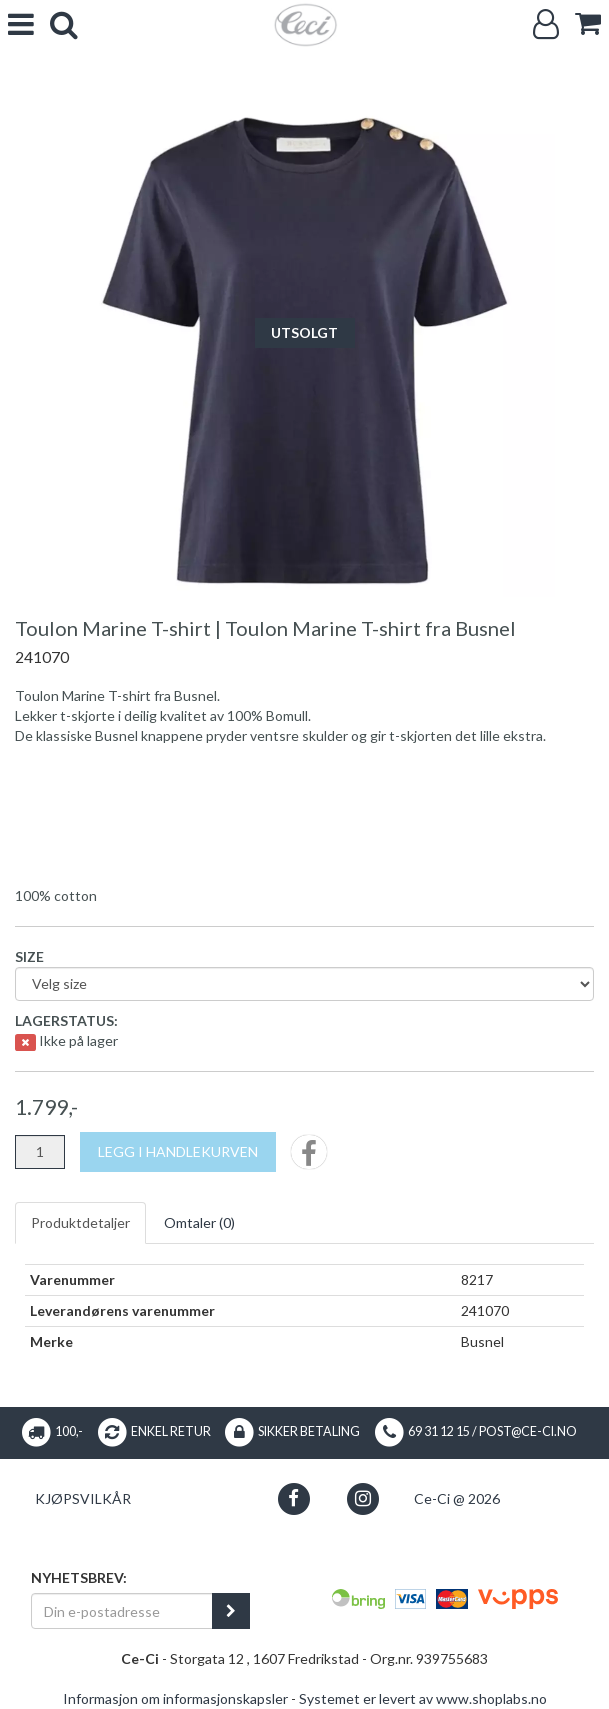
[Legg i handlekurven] (178, 1152)
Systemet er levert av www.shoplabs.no (423, 1698)
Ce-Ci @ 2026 (457, 1498)
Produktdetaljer (80, 1222)
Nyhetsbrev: (79, 1577)
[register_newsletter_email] (231, 1611)
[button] (293, 1498)
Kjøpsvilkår (83, 1498)
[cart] (588, 23)
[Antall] (40, 1152)
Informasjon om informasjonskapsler (175, 1698)
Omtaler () (199, 1222)
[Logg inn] (546, 24)
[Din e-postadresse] (122, 1611)
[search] (64, 24)
